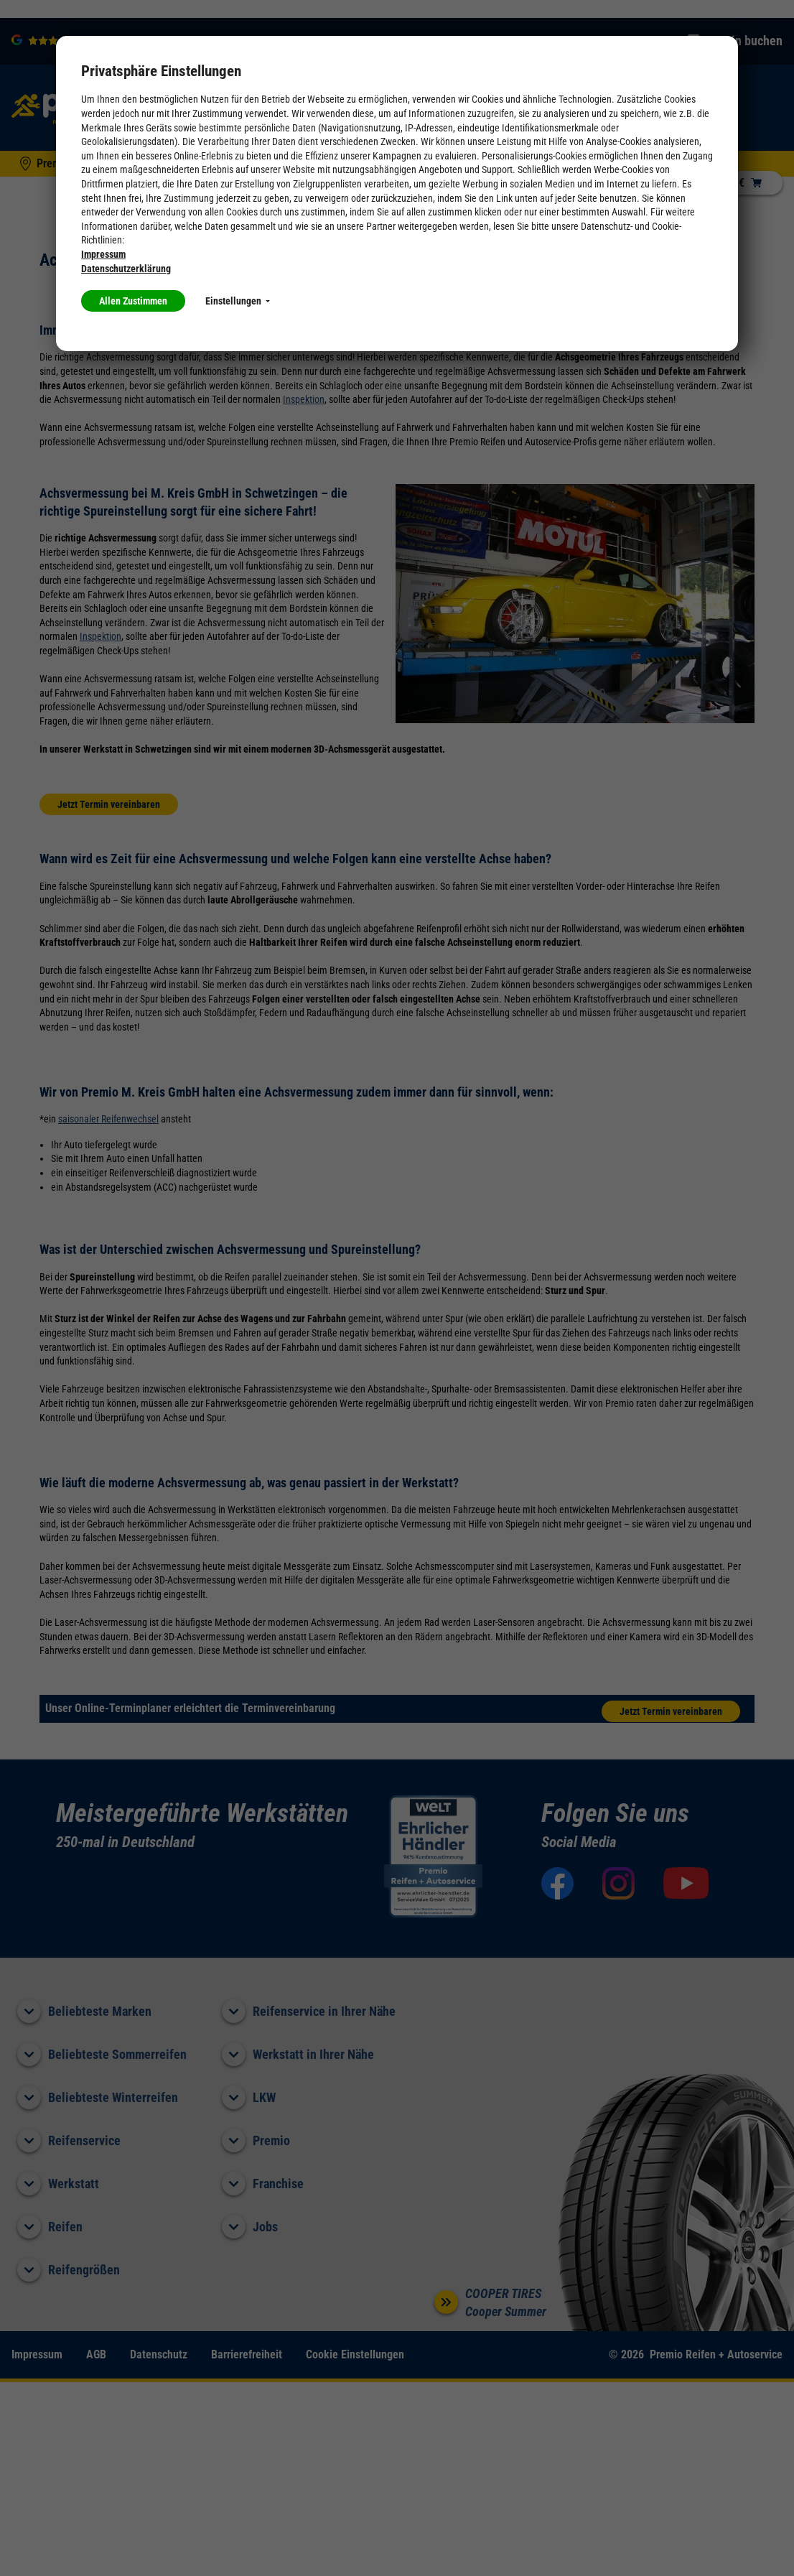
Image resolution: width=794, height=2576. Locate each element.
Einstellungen (237, 301)
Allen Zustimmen (133, 301)
